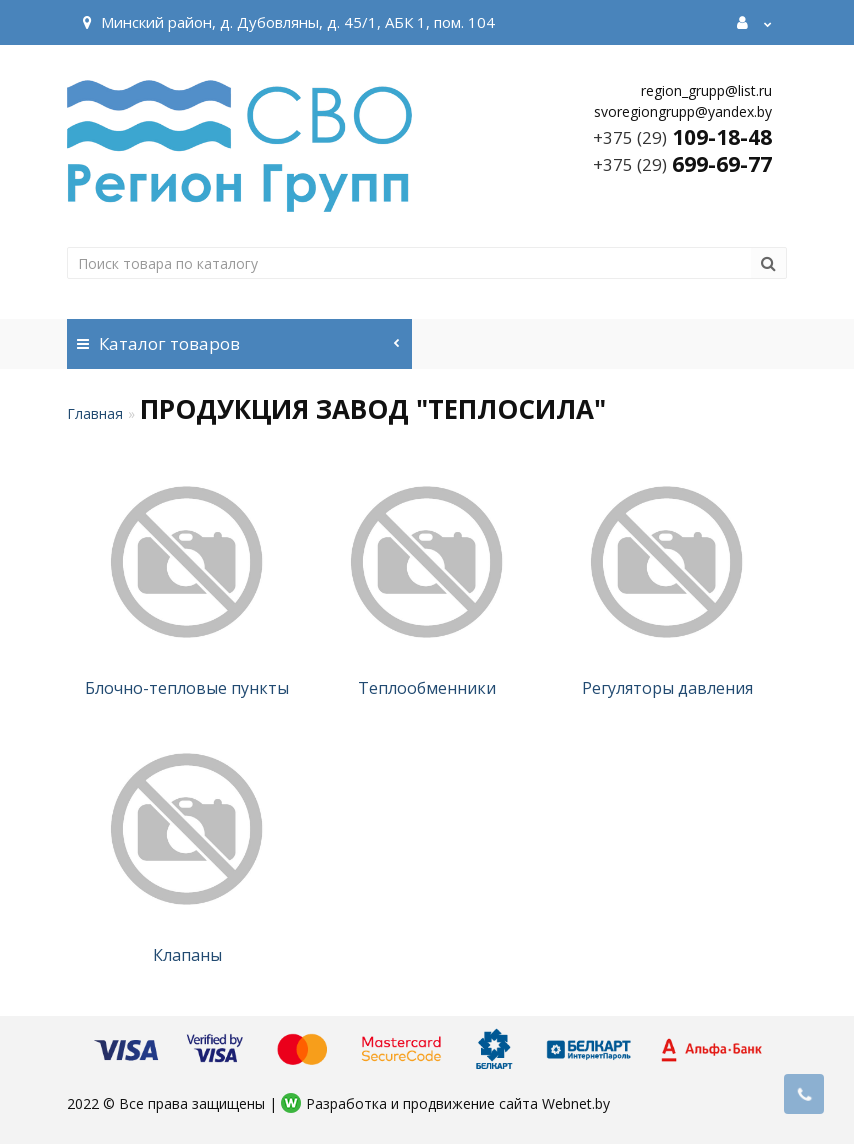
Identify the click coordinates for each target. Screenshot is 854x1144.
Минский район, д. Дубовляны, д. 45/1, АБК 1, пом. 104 (286, 22)
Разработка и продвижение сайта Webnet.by (458, 1103)
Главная (95, 413)
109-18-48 (682, 137)
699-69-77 (682, 164)
